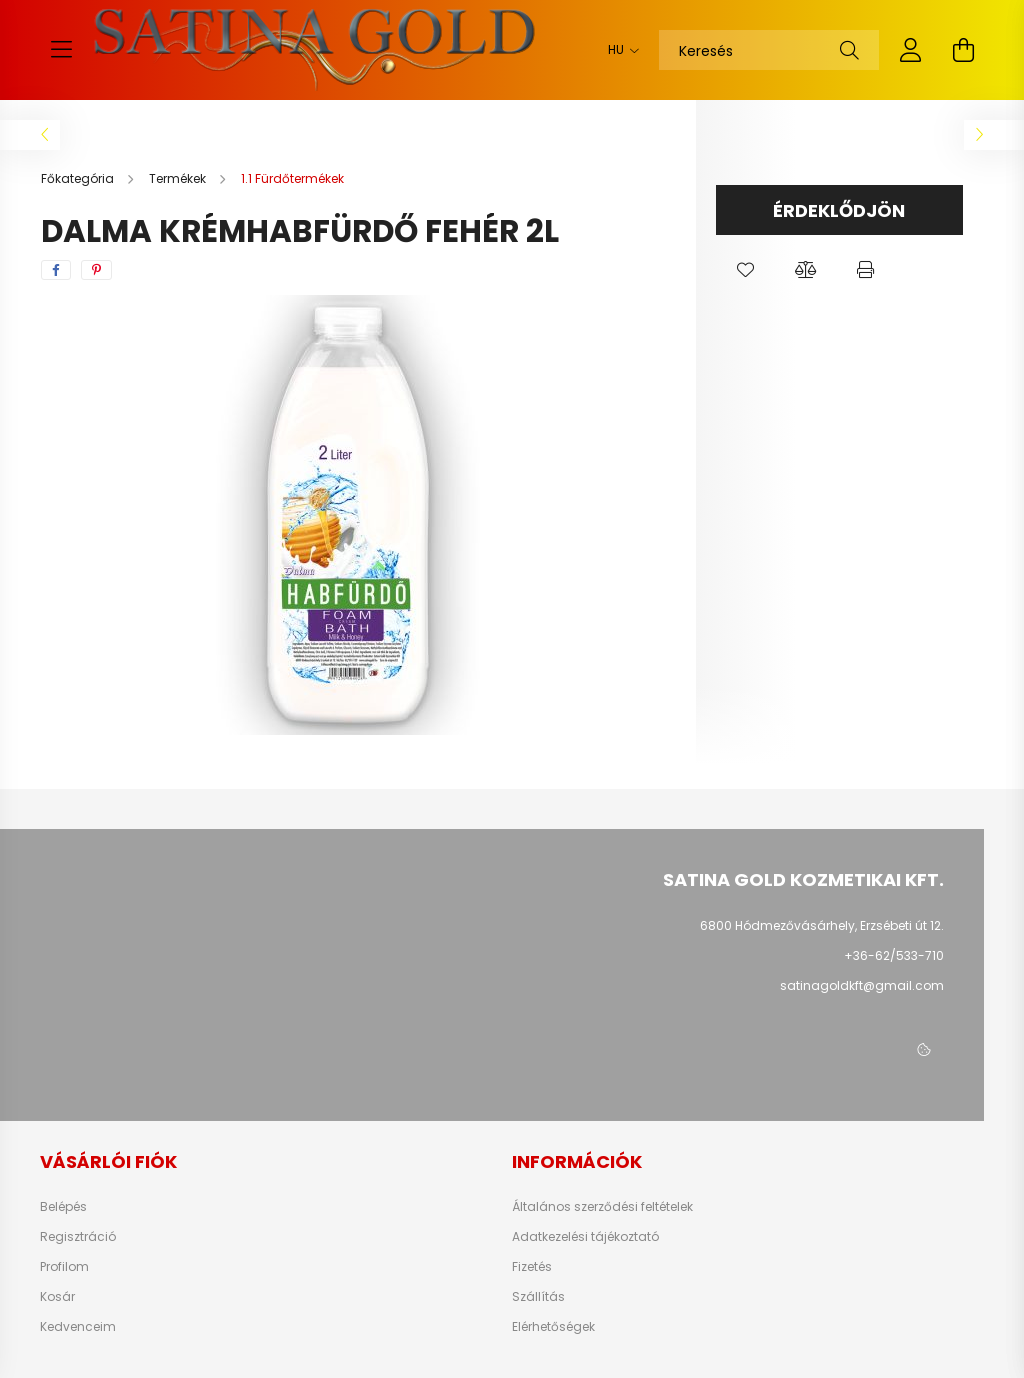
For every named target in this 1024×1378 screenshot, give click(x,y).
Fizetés (532, 1267)
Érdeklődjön (839, 210)
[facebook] (56, 270)
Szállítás (538, 1297)
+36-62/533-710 (894, 955)
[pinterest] (96, 270)
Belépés (63, 1207)
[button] (746, 270)
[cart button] (963, 50)
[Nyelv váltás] (618, 50)
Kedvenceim (78, 1327)
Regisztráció (78, 1237)
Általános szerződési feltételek (602, 1207)
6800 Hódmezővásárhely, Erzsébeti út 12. (822, 925)
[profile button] (911, 50)
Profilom (64, 1267)
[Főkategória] (79, 178)
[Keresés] (769, 50)
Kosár (57, 1297)
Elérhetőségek (553, 1327)
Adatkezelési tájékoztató (585, 1237)
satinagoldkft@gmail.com (862, 985)
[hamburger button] (61, 50)
